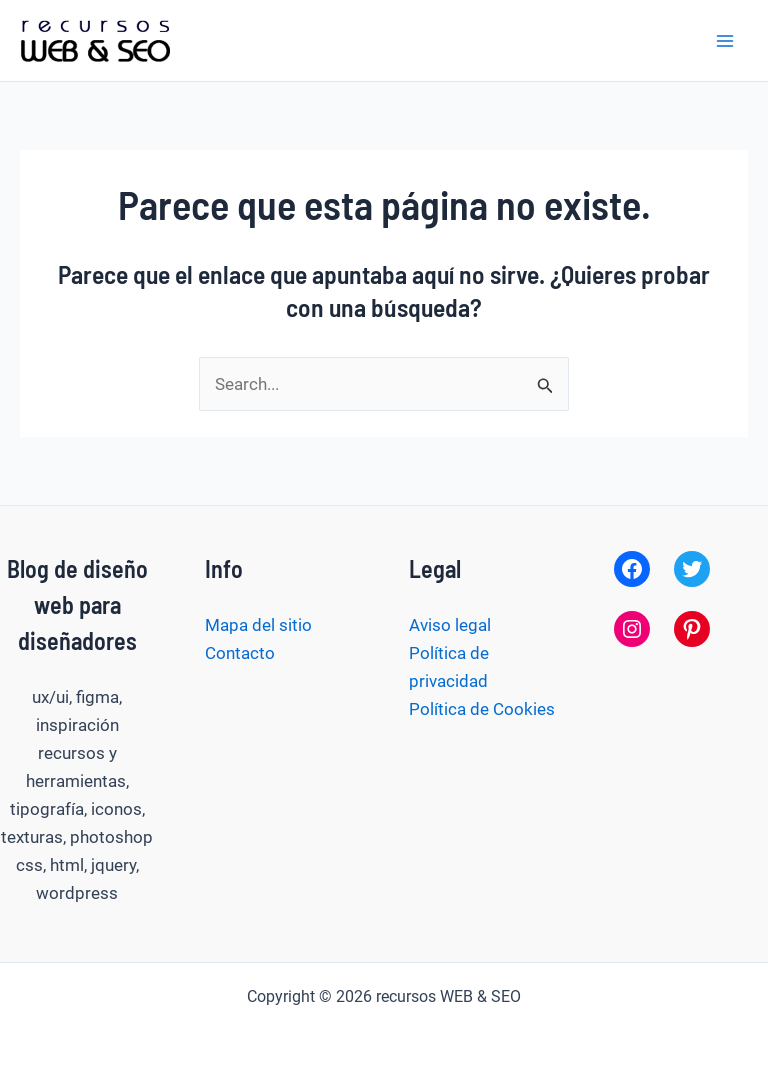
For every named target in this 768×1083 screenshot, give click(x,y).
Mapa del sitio (258, 625)
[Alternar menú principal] (726, 41)
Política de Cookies (482, 709)
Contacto (240, 653)
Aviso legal (450, 625)
